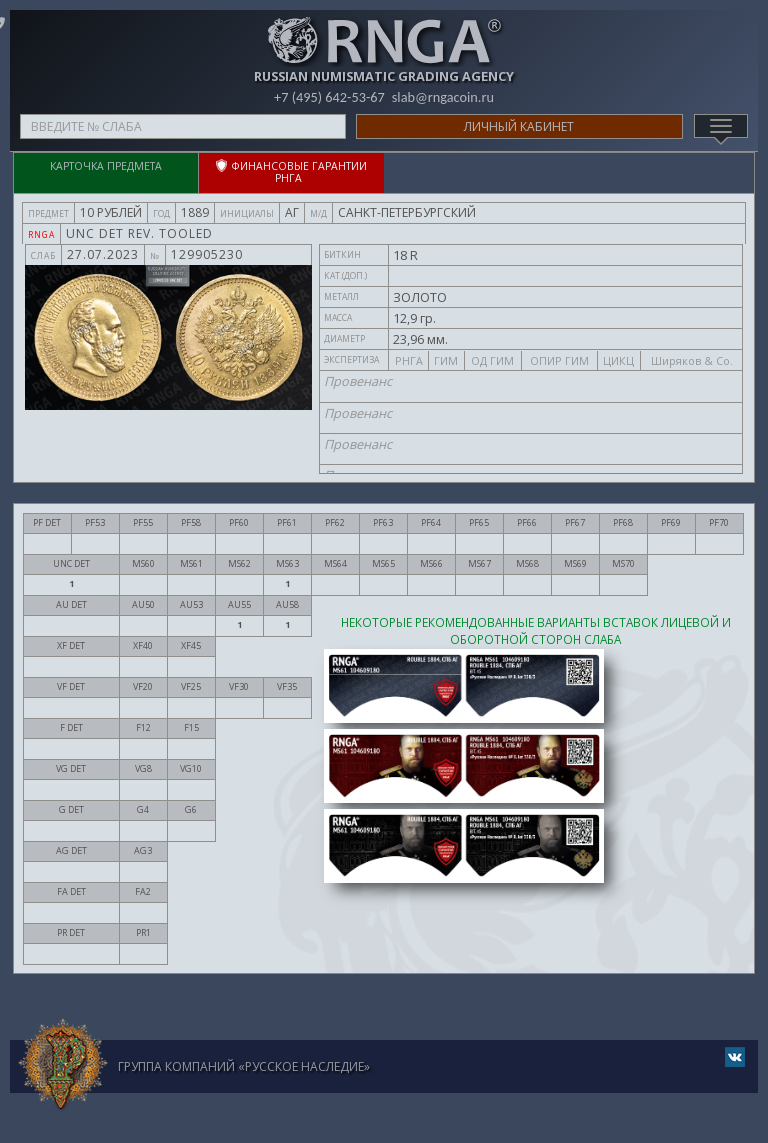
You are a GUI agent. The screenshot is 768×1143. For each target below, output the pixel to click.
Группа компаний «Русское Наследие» (244, 1066)
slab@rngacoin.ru (445, 97)
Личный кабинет (519, 126)
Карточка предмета (106, 166)
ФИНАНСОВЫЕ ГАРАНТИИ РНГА (291, 172)
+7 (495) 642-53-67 (327, 97)
